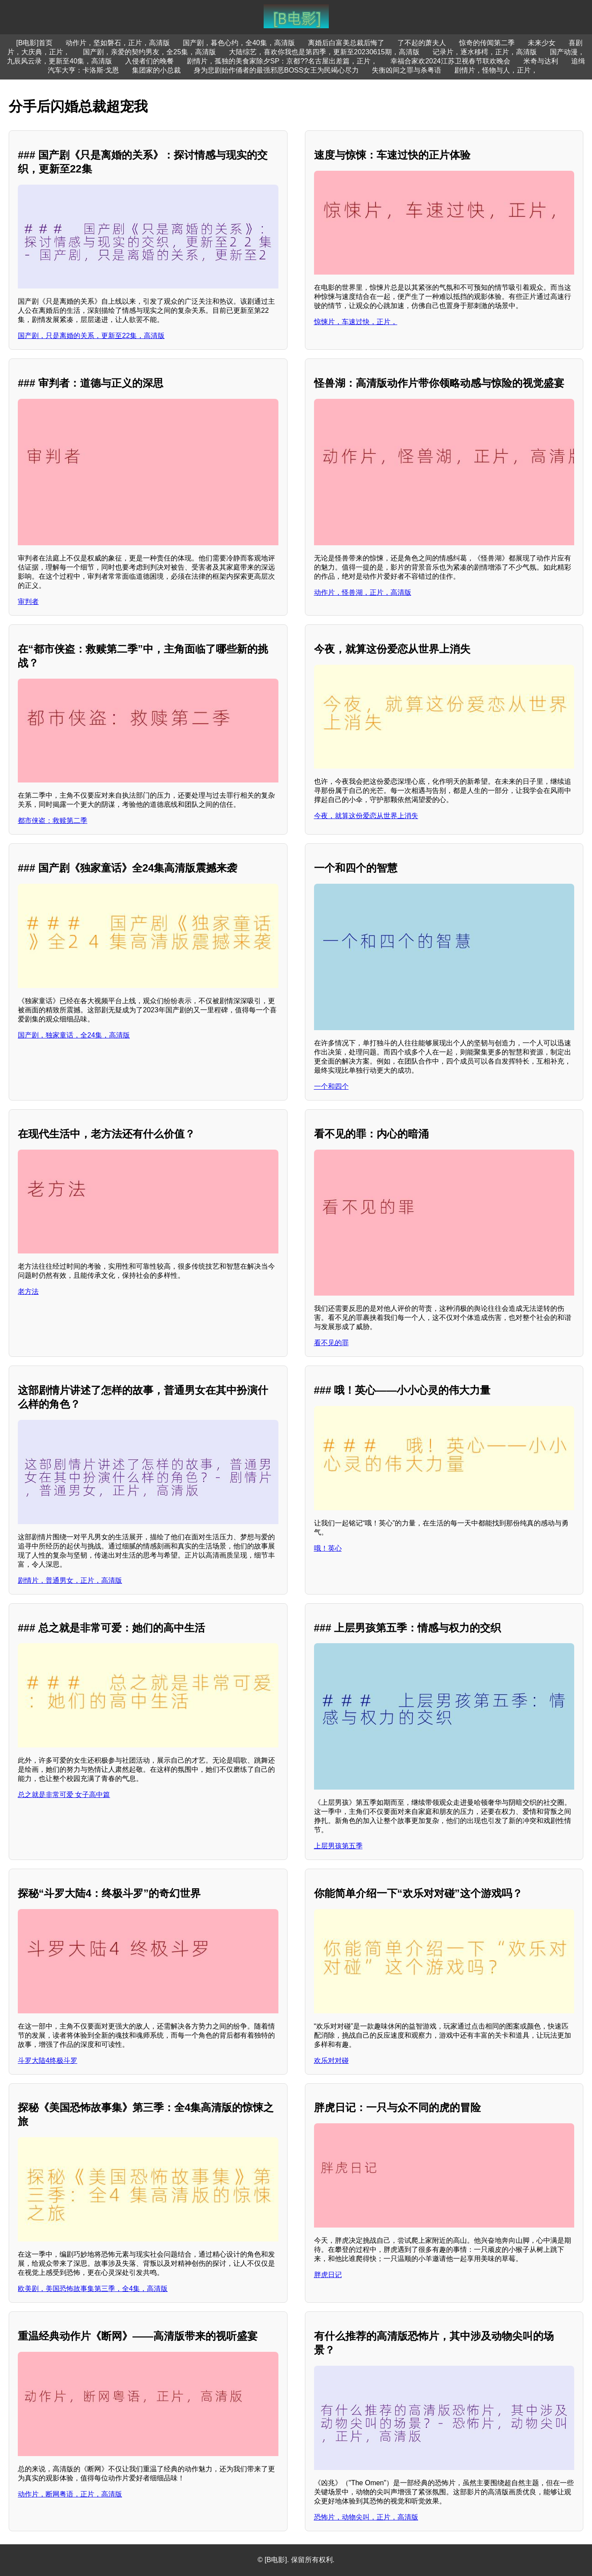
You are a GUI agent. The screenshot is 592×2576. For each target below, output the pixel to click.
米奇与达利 (540, 61)
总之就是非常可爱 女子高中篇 (64, 1794)
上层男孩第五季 (338, 1846)
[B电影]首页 (34, 42)
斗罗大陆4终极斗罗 (47, 2060)
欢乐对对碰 (331, 2060)
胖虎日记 (328, 2274)
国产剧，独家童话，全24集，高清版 (74, 1035)
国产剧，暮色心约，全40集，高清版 (239, 42)
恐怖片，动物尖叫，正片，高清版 (366, 2517)
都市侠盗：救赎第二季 (52, 820)
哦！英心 (328, 1548)
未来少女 (542, 42)
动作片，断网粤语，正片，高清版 (70, 2494)
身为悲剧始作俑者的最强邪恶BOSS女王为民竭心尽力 (276, 70)
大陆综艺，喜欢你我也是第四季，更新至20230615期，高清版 (324, 52)
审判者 (28, 601)
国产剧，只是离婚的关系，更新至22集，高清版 (91, 335)
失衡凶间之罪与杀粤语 (406, 70)
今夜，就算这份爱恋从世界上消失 (366, 815)
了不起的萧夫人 (421, 42)
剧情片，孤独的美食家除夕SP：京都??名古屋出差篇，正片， (282, 61)
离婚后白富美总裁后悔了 (346, 42)
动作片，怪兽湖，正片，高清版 (362, 592)
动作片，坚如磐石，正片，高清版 (118, 42)
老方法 (28, 1291)
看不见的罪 (331, 1342)
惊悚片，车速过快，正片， (355, 321)
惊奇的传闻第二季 (487, 42)
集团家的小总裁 (156, 70)
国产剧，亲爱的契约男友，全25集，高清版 (149, 52)
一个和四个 (331, 1086)
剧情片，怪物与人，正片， (496, 70)
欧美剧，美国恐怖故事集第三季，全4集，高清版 (93, 2288)
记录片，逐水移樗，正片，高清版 (485, 52)
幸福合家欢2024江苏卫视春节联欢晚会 (450, 61)
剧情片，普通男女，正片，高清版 (70, 1580)
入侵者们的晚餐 (149, 61)
